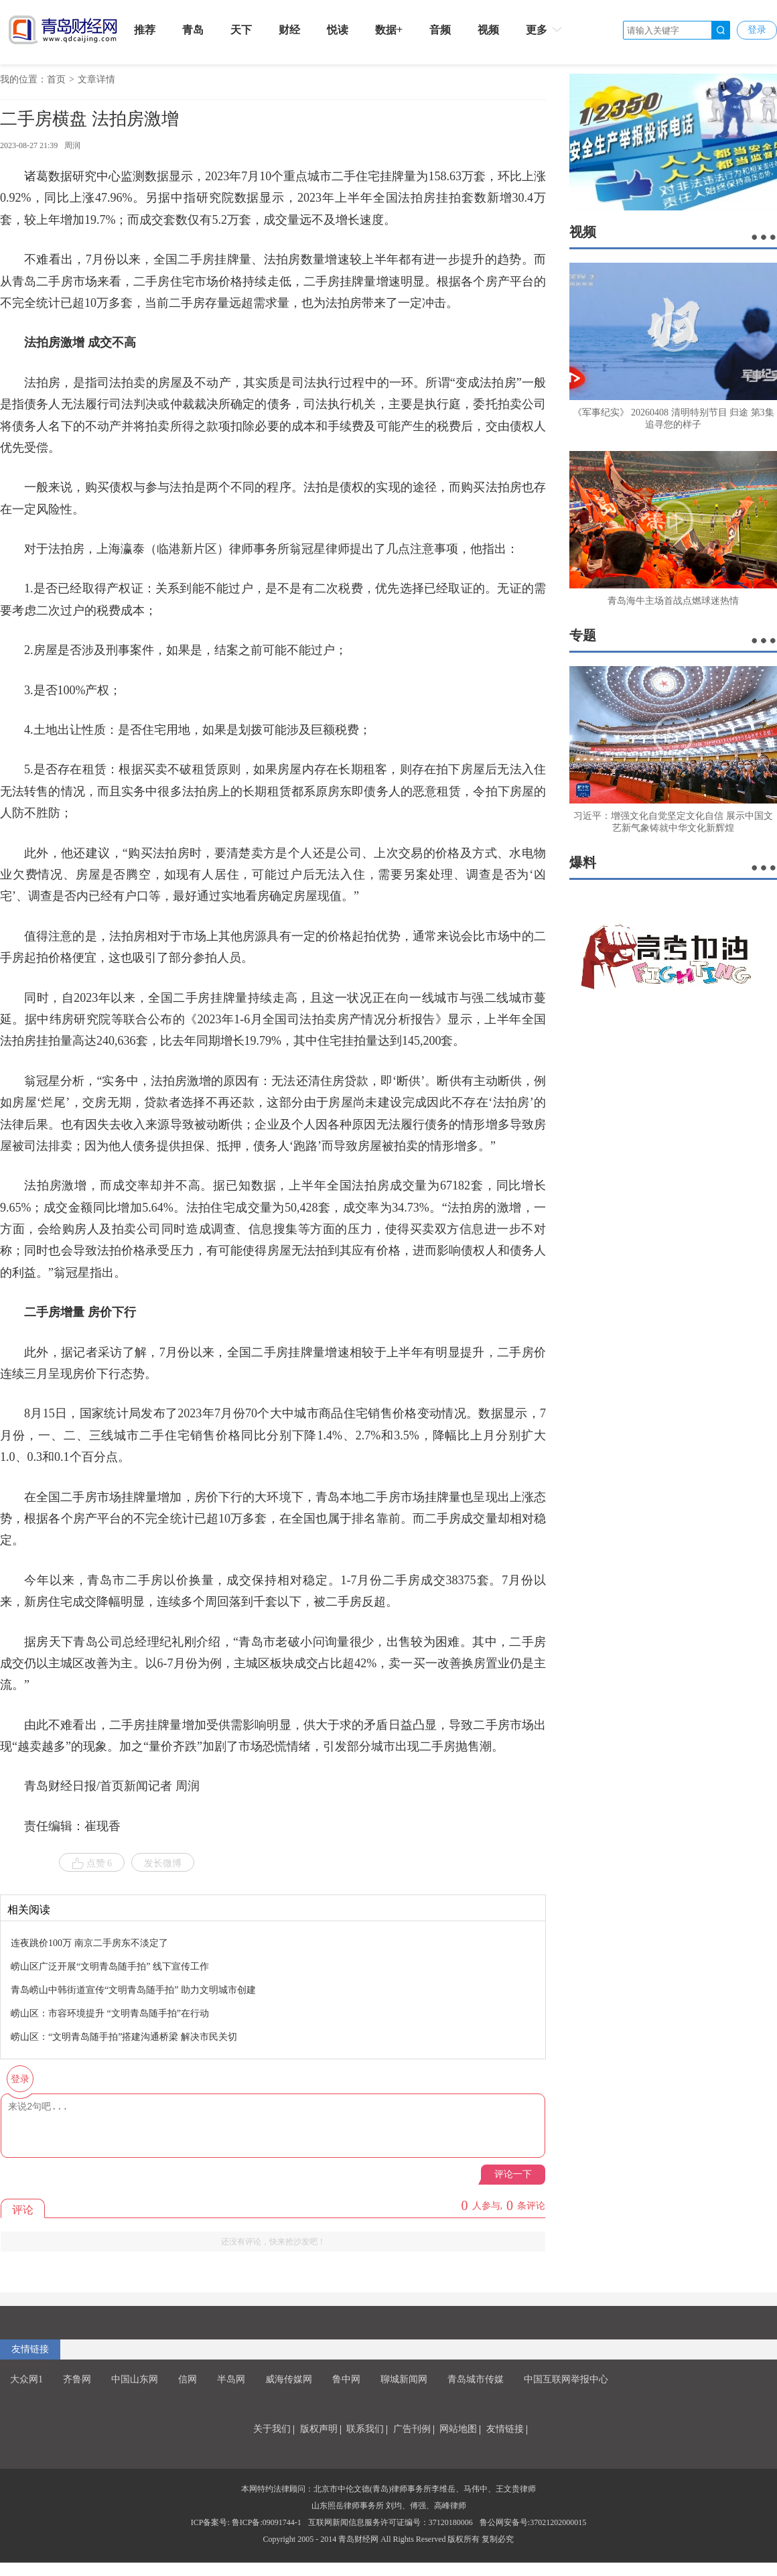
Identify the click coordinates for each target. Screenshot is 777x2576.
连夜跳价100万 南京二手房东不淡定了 (89, 1943)
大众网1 (26, 2379)
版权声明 (319, 2429)
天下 (241, 30)
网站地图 (458, 2429)
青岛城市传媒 (475, 2379)
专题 (582, 635)
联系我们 (365, 2429)
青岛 (193, 30)
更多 (545, 29)
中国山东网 (134, 2379)
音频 (440, 30)
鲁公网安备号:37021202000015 (533, 2522)
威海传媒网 (288, 2379)
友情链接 (30, 2349)
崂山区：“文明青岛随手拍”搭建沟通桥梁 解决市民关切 (124, 2037)
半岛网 (231, 2379)
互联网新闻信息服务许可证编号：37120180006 (390, 2522)
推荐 (144, 30)
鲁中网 (346, 2379)
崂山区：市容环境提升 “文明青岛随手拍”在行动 (110, 2013)
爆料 (582, 862)
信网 (187, 2379)
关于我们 (272, 2429)
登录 (757, 30)
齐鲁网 (77, 2379)
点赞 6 (92, 1863)
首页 (56, 79)
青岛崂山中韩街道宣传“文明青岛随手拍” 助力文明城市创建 (133, 1990)
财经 (289, 30)
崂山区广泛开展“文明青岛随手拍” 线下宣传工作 (110, 1966)
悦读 (337, 30)
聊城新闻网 (403, 2379)
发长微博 (163, 1863)
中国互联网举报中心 (566, 2379)
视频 (488, 30)
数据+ (389, 30)
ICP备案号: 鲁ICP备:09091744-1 (246, 2522)
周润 (72, 145)
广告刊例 (412, 2429)
